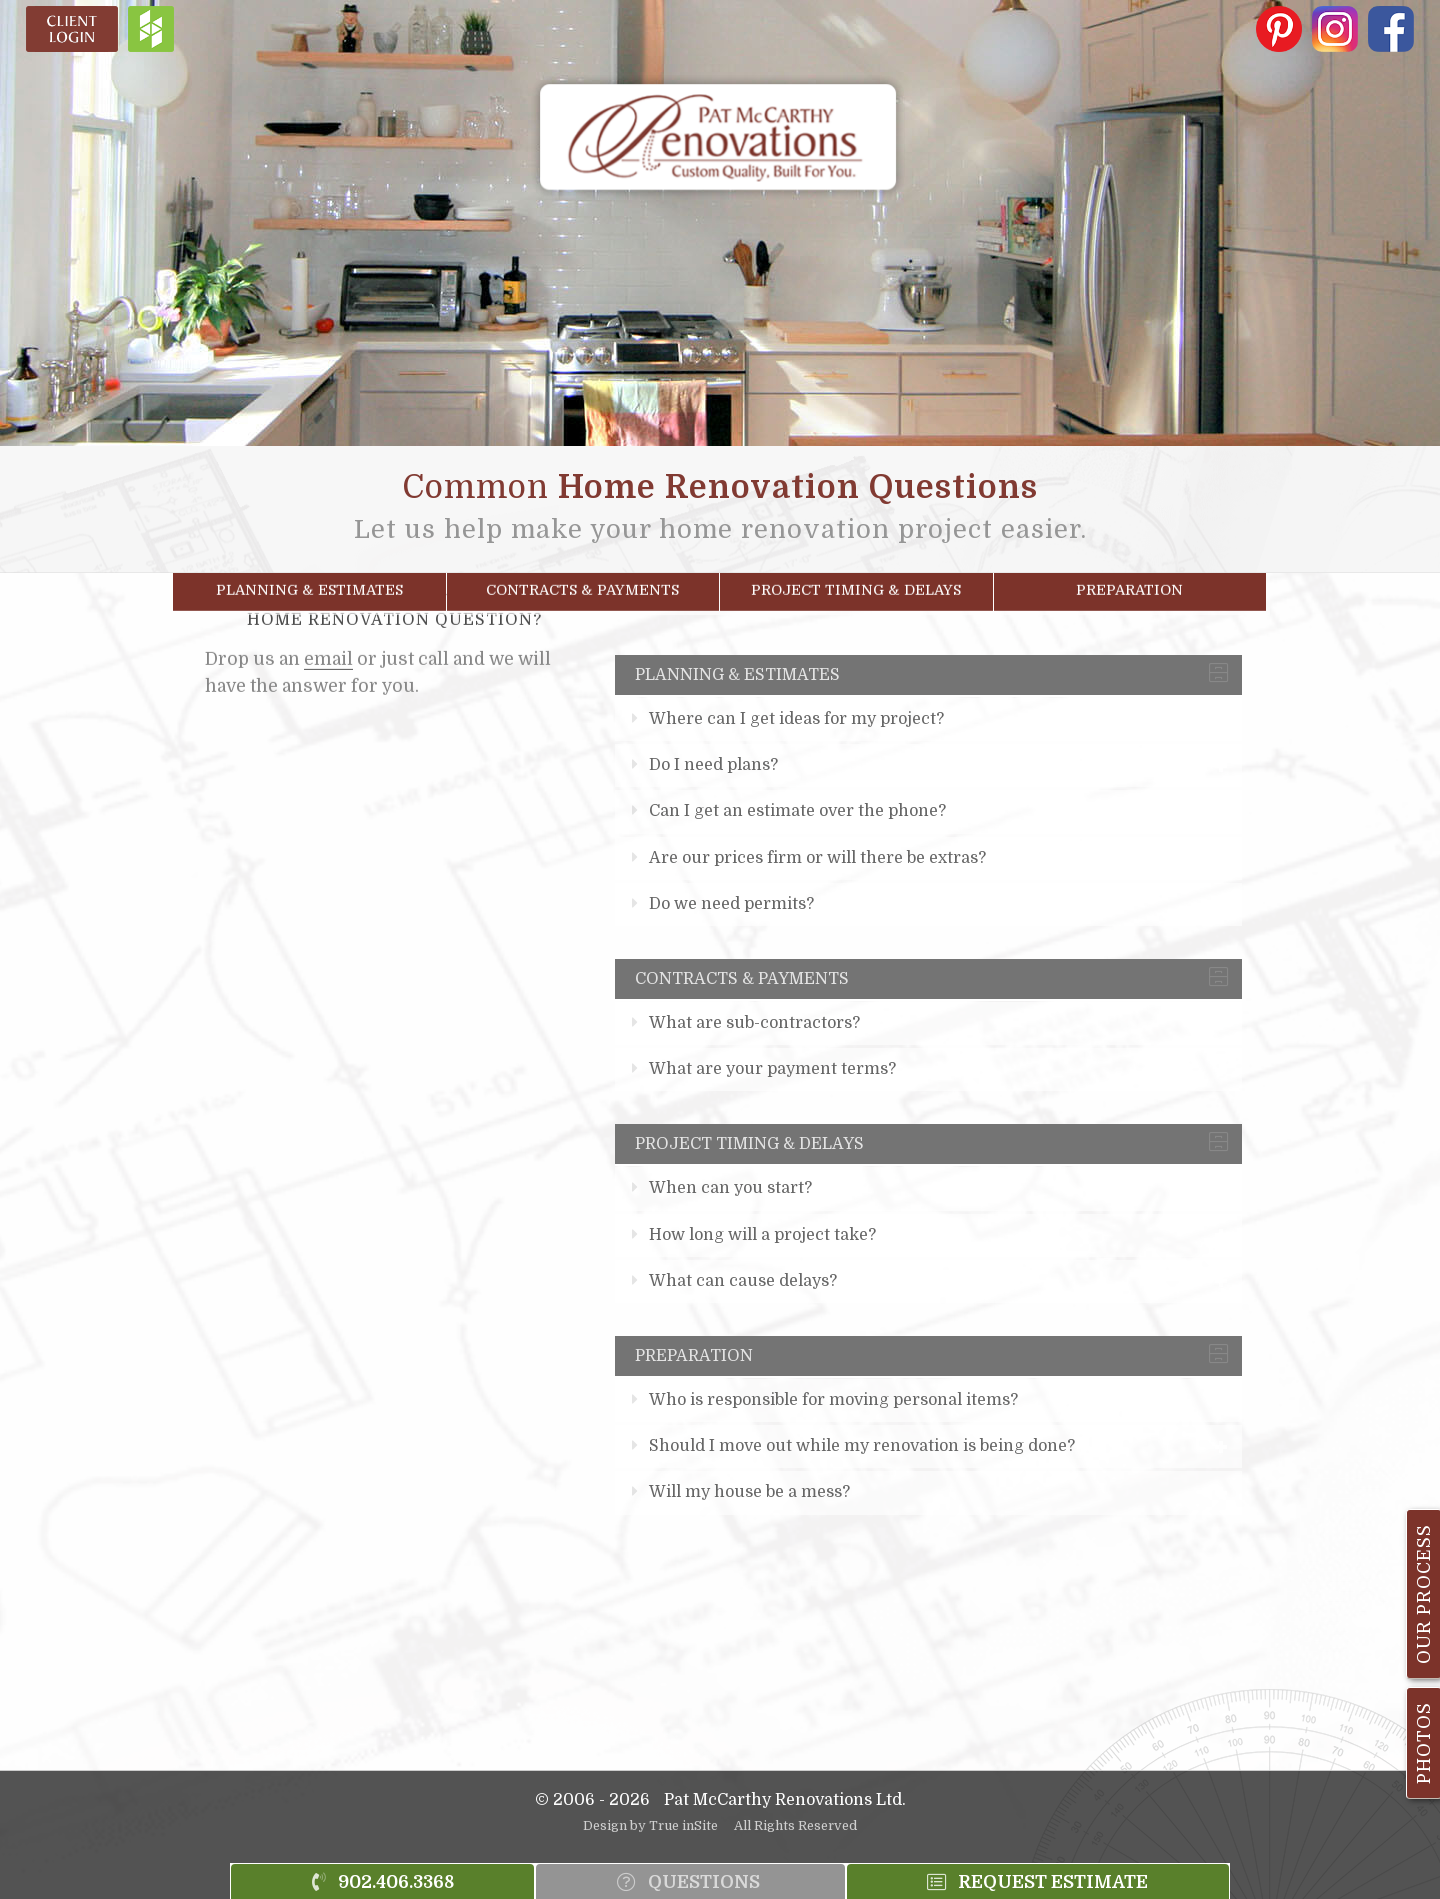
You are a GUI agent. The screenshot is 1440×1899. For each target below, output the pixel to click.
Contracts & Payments (582, 583)
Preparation (1129, 583)
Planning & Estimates (309, 583)
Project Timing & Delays (856, 583)
